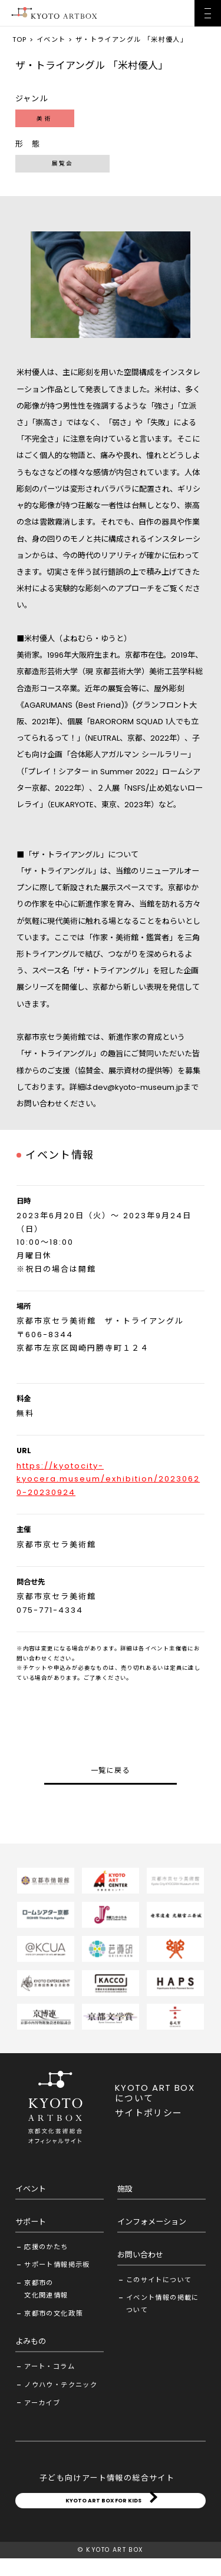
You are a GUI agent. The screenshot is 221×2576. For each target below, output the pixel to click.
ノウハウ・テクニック (60, 2384)
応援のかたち (46, 2247)
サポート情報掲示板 (57, 2264)
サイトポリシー (149, 2113)
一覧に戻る (110, 1770)
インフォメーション (151, 2221)
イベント (51, 39)
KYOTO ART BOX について (154, 2092)
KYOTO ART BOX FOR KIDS (103, 2509)
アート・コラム (49, 2366)
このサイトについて (159, 2280)
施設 (125, 2188)
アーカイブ (42, 2403)
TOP (19, 39)
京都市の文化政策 (53, 2313)
